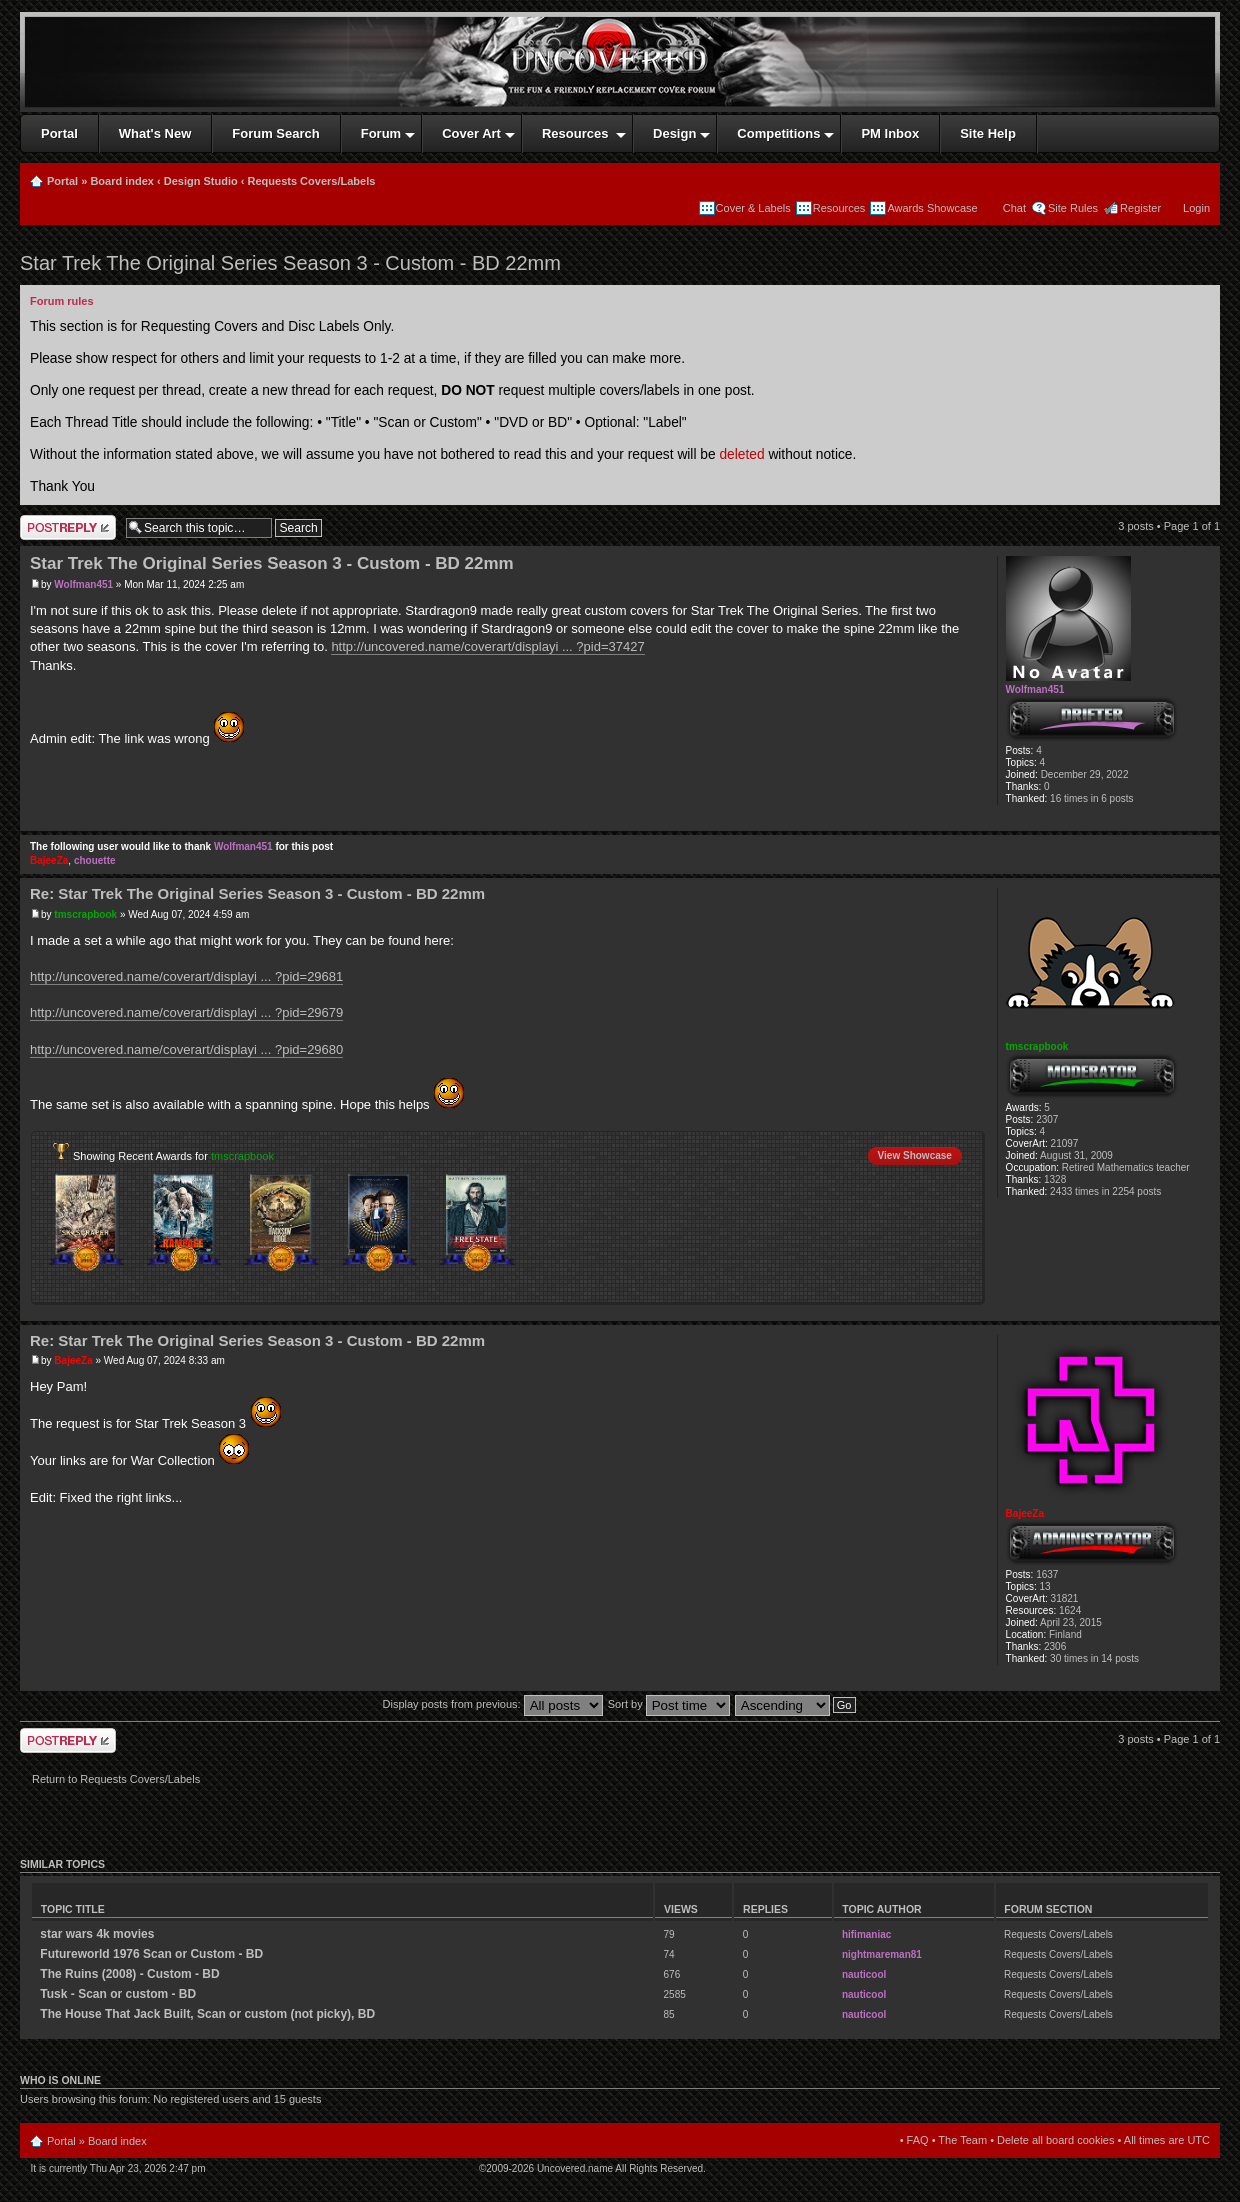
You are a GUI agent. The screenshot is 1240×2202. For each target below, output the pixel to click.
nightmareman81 (882, 1954)
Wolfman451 (83, 584)
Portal (62, 181)
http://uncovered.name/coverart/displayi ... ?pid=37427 (487, 646)
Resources (839, 208)
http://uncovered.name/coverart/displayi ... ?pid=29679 (186, 1012)
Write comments (68, 527)
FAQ (918, 2140)
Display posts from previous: (493, 1704)
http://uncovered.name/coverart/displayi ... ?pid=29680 (186, 1049)
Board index (122, 181)
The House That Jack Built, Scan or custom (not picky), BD (207, 2014)
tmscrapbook (85, 914)
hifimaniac (866, 1934)
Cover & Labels (753, 208)
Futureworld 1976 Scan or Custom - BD (151, 1954)
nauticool (864, 1974)
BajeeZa (49, 860)
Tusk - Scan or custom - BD (118, 1994)
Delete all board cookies (1055, 2140)
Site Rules (1073, 208)
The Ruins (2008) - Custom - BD (129, 1974)
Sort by (669, 1704)
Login (1196, 208)
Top (1204, 820)
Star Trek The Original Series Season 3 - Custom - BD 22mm (290, 263)
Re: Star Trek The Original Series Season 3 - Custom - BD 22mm (257, 893)
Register (1140, 208)
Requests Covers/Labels (312, 181)
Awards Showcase (932, 208)
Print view (1199, 177)
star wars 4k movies (97, 1934)
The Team (962, 2140)
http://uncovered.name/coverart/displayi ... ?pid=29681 (186, 976)
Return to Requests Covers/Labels (116, 1779)
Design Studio (201, 181)
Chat (1013, 208)
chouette (95, 860)
